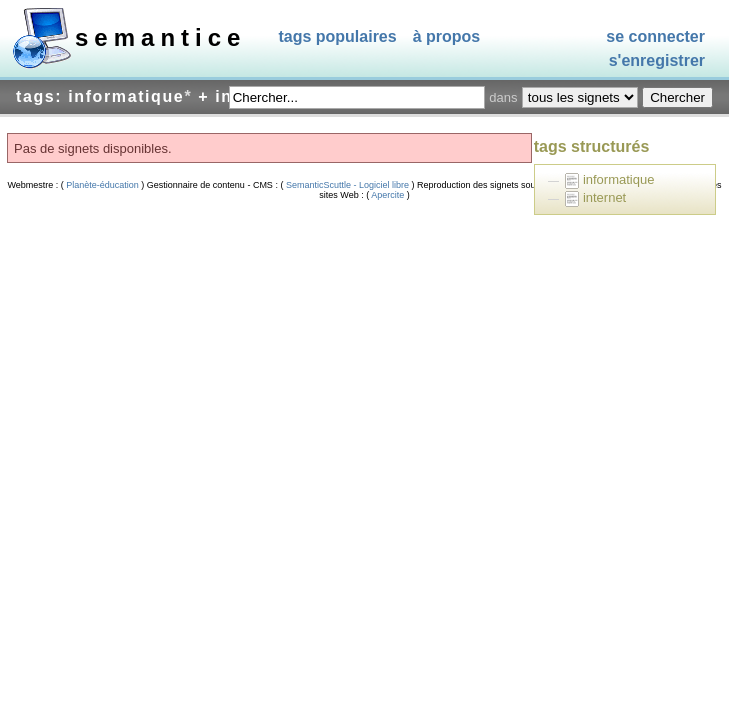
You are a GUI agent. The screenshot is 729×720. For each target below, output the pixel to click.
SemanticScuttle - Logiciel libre (347, 185)
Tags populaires (337, 36)
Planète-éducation (103, 185)
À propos (447, 36)
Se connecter (655, 36)
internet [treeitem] (604, 197)
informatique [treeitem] (619, 179)
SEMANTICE (160, 37)
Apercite (388, 195)
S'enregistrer (657, 61)
